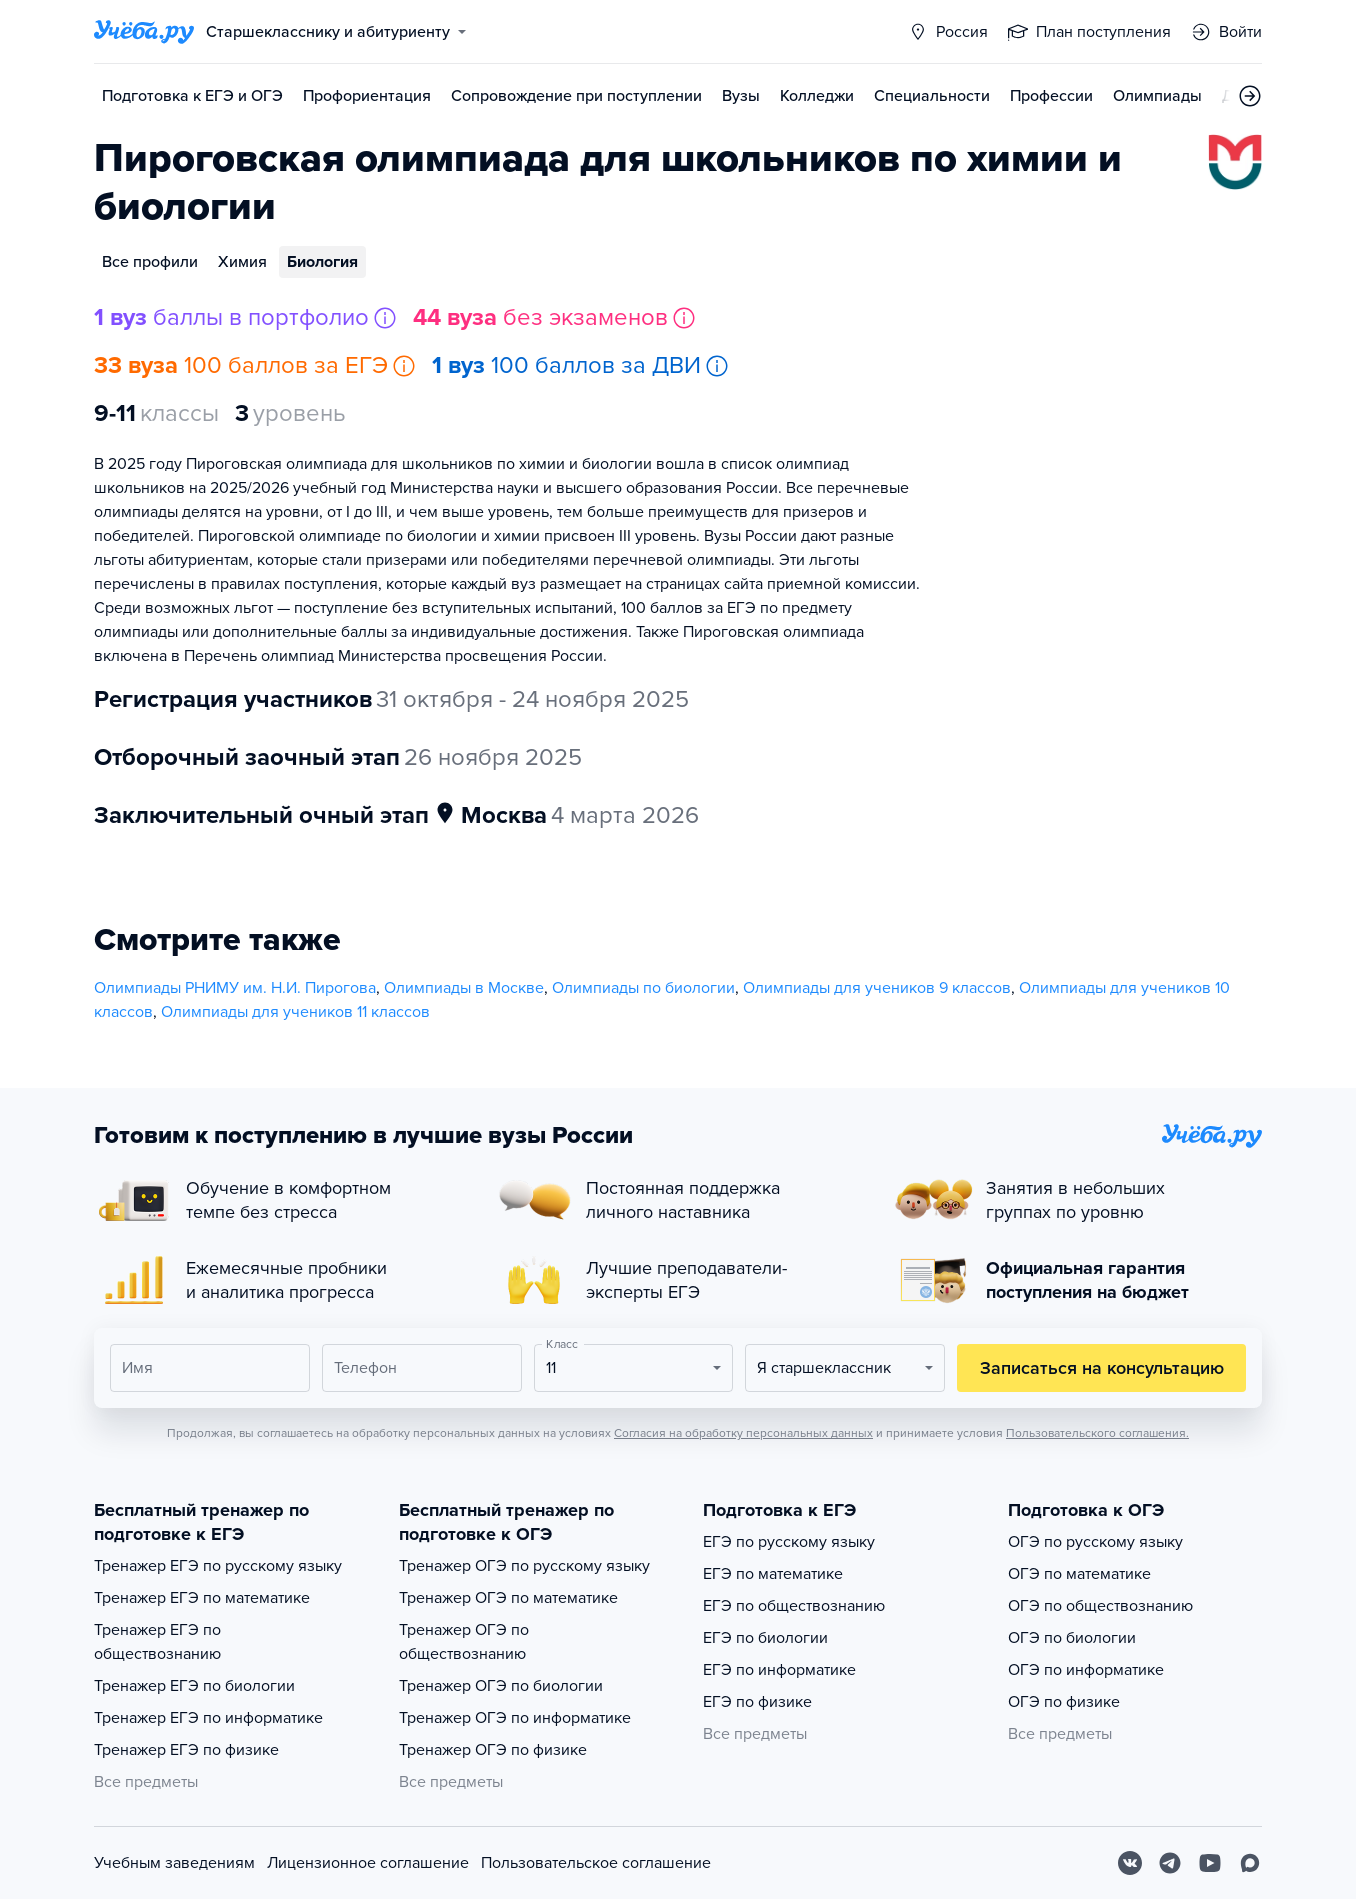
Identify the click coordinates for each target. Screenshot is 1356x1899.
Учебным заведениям (174, 1863)
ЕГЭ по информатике (779, 1670)
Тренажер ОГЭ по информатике (515, 1718)
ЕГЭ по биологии (765, 1638)
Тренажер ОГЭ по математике (508, 1598)
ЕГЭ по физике (757, 1702)
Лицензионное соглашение (368, 1863)
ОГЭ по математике (1079, 1574)
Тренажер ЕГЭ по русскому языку (218, 1566)
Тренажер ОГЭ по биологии (501, 1686)
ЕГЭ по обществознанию (794, 1606)
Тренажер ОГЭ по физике (493, 1750)
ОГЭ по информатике (1086, 1670)
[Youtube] (1210, 1863)
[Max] (1250, 1863)
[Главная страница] (144, 32)
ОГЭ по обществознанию (1100, 1606)
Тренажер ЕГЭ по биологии (194, 1686)
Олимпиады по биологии (643, 988)
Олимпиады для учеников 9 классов (877, 988)
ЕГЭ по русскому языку (789, 1542)
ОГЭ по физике (1064, 1702)
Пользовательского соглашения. (1097, 1433)
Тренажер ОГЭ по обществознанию (464, 1642)
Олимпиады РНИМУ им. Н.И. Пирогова (235, 988)
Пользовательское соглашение (596, 1863)
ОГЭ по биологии (1072, 1638)
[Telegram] (1170, 1863)
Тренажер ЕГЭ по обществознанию (157, 1642)
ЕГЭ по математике (773, 1574)
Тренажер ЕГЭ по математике (202, 1598)
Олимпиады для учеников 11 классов (295, 1012)
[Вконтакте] (1130, 1863)
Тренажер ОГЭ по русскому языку (524, 1566)
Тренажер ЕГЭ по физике (186, 1750)
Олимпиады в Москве (464, 988)
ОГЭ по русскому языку (1095, 1542)
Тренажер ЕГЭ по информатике (208, 1718)
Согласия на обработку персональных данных (743, 1433)
